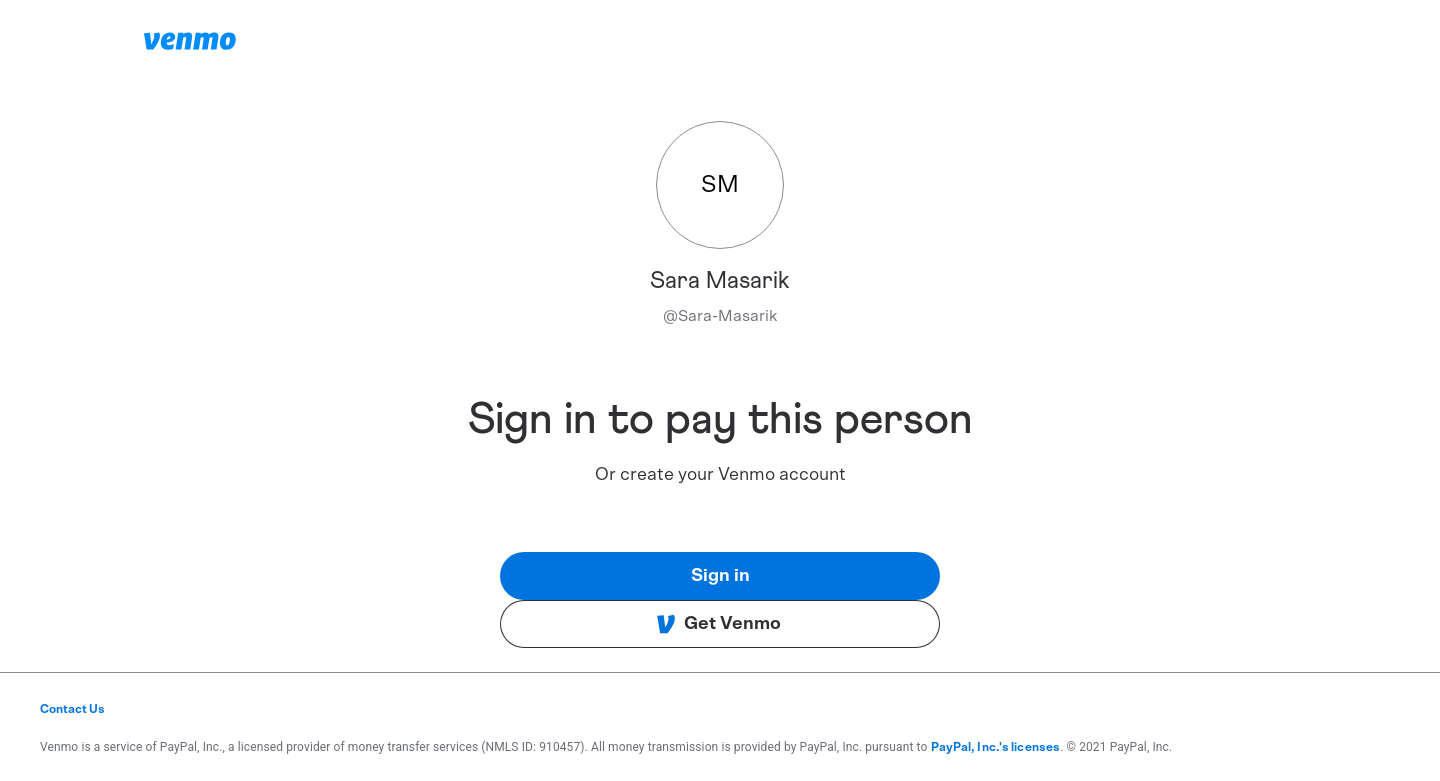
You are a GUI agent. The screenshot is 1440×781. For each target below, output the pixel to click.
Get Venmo (718, 624)
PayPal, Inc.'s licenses (996, 747)
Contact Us (72, 709)
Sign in (720, 576)
